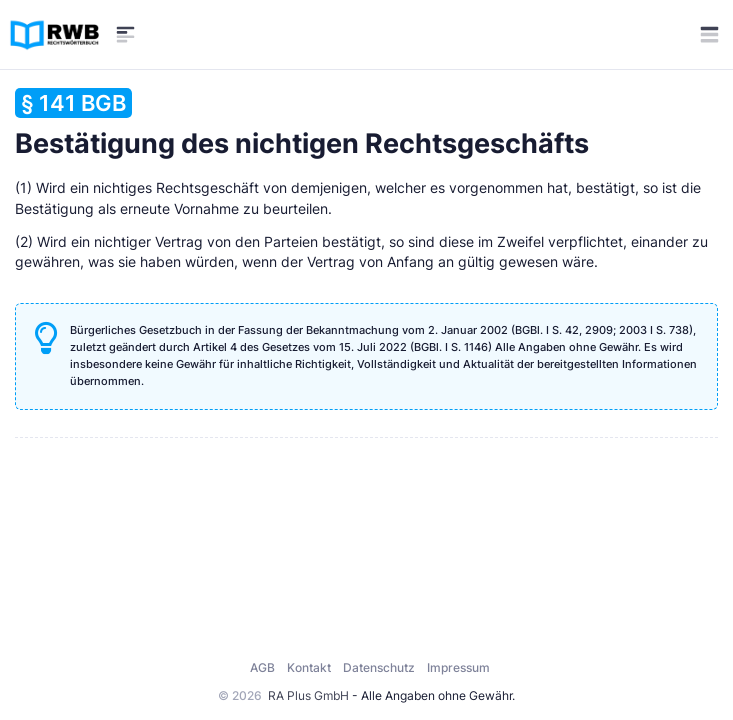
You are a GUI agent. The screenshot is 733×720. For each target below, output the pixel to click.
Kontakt (309, 667)
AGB (262, 667)
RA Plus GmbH (308, 695)
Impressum (458, 667)
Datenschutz (379, 667)
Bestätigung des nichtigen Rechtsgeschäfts (302, 124)
